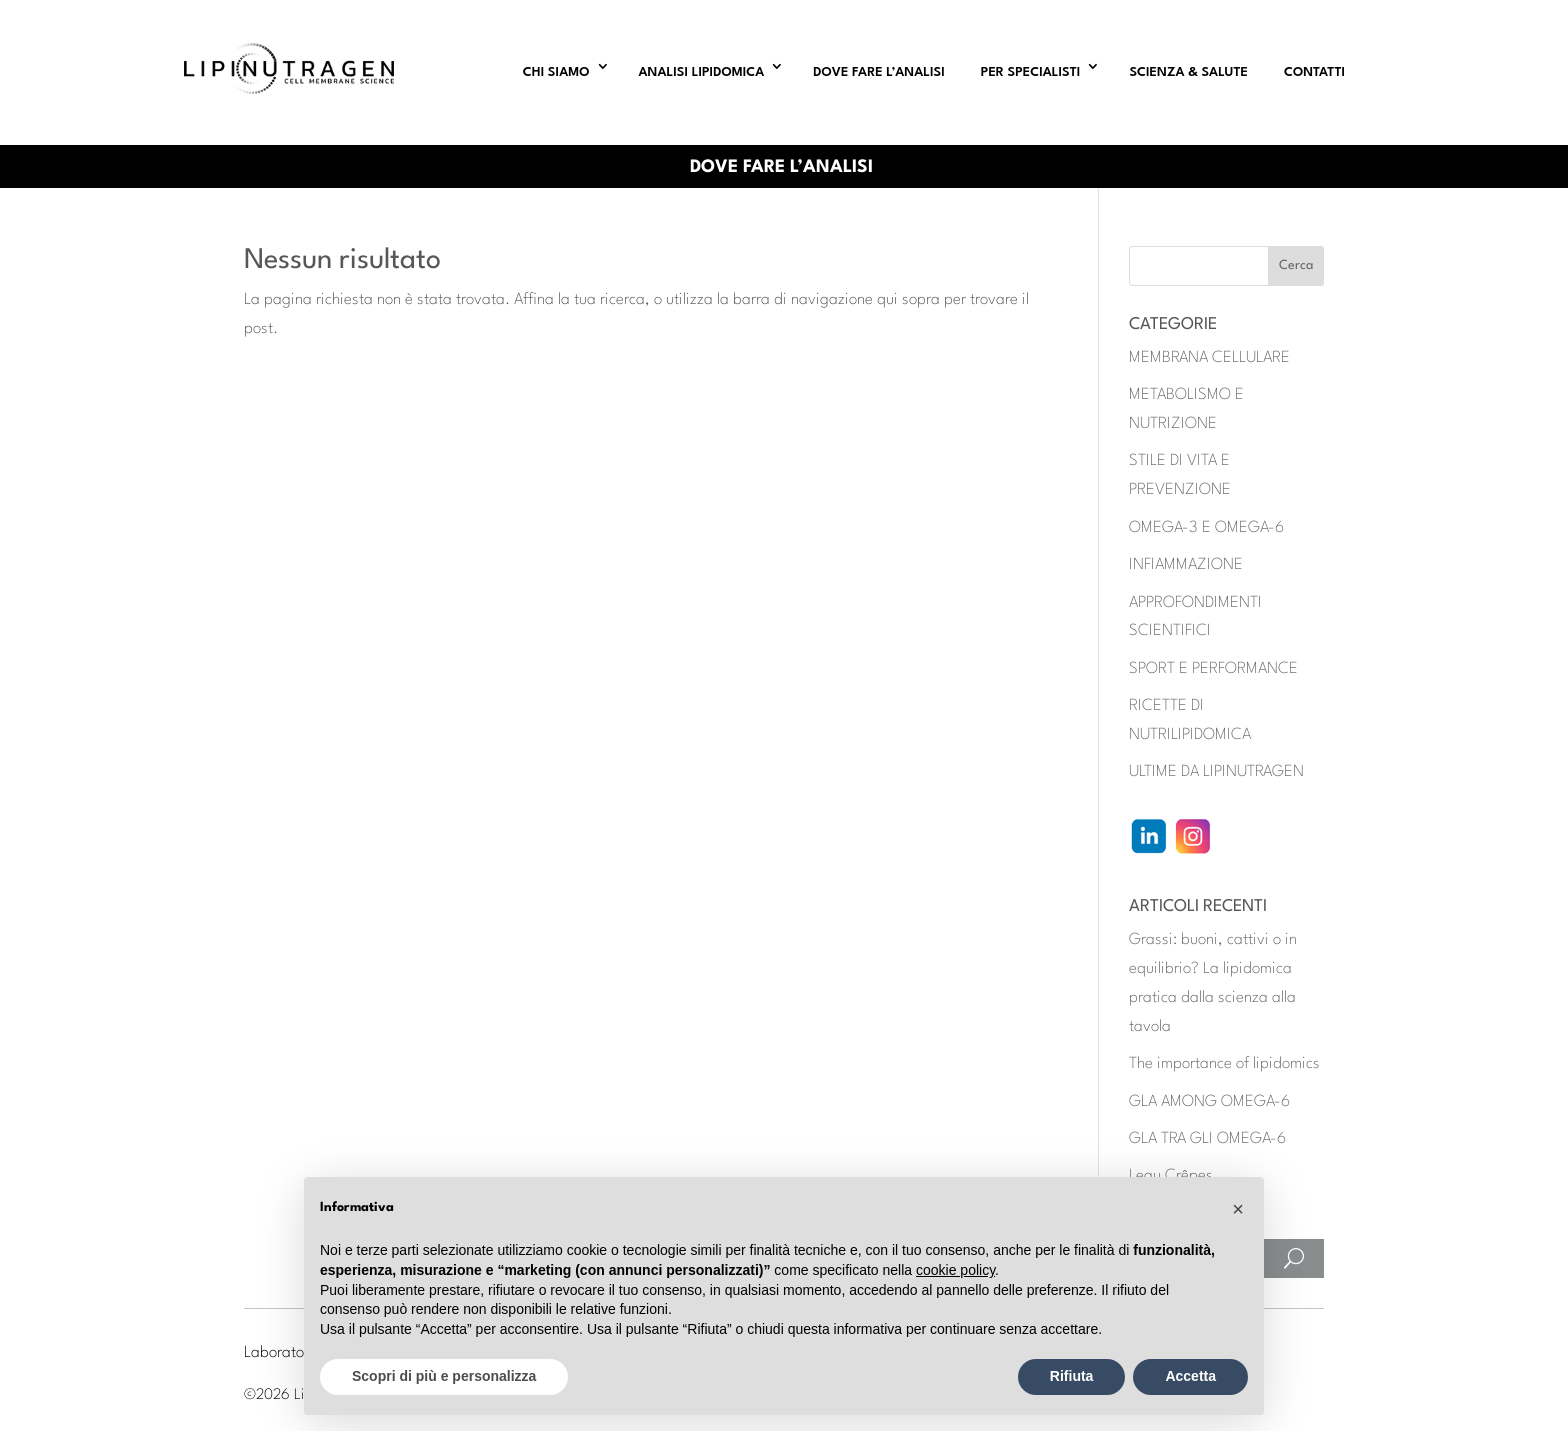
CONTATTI (1314, 72)
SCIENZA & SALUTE (1188, 72)
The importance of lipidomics (1224, 1064)
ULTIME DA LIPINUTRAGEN (1216, 772)
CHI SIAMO (556, 72)
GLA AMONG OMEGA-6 (1209, 1102)
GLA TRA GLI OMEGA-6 (1207, 1139)
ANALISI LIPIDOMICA (702, 72)
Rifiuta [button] (1072, 1376)
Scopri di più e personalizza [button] (444, 1376)
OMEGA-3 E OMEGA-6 (1206, 528)
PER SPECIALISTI (1031, 72)
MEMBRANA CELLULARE (1209, 358)
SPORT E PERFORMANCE (1213, 669)
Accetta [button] (1190, 1376)
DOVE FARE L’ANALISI (878, 72)
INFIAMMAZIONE (1186, 565)
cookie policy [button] (955, 1270)
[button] (1238, 1209)
